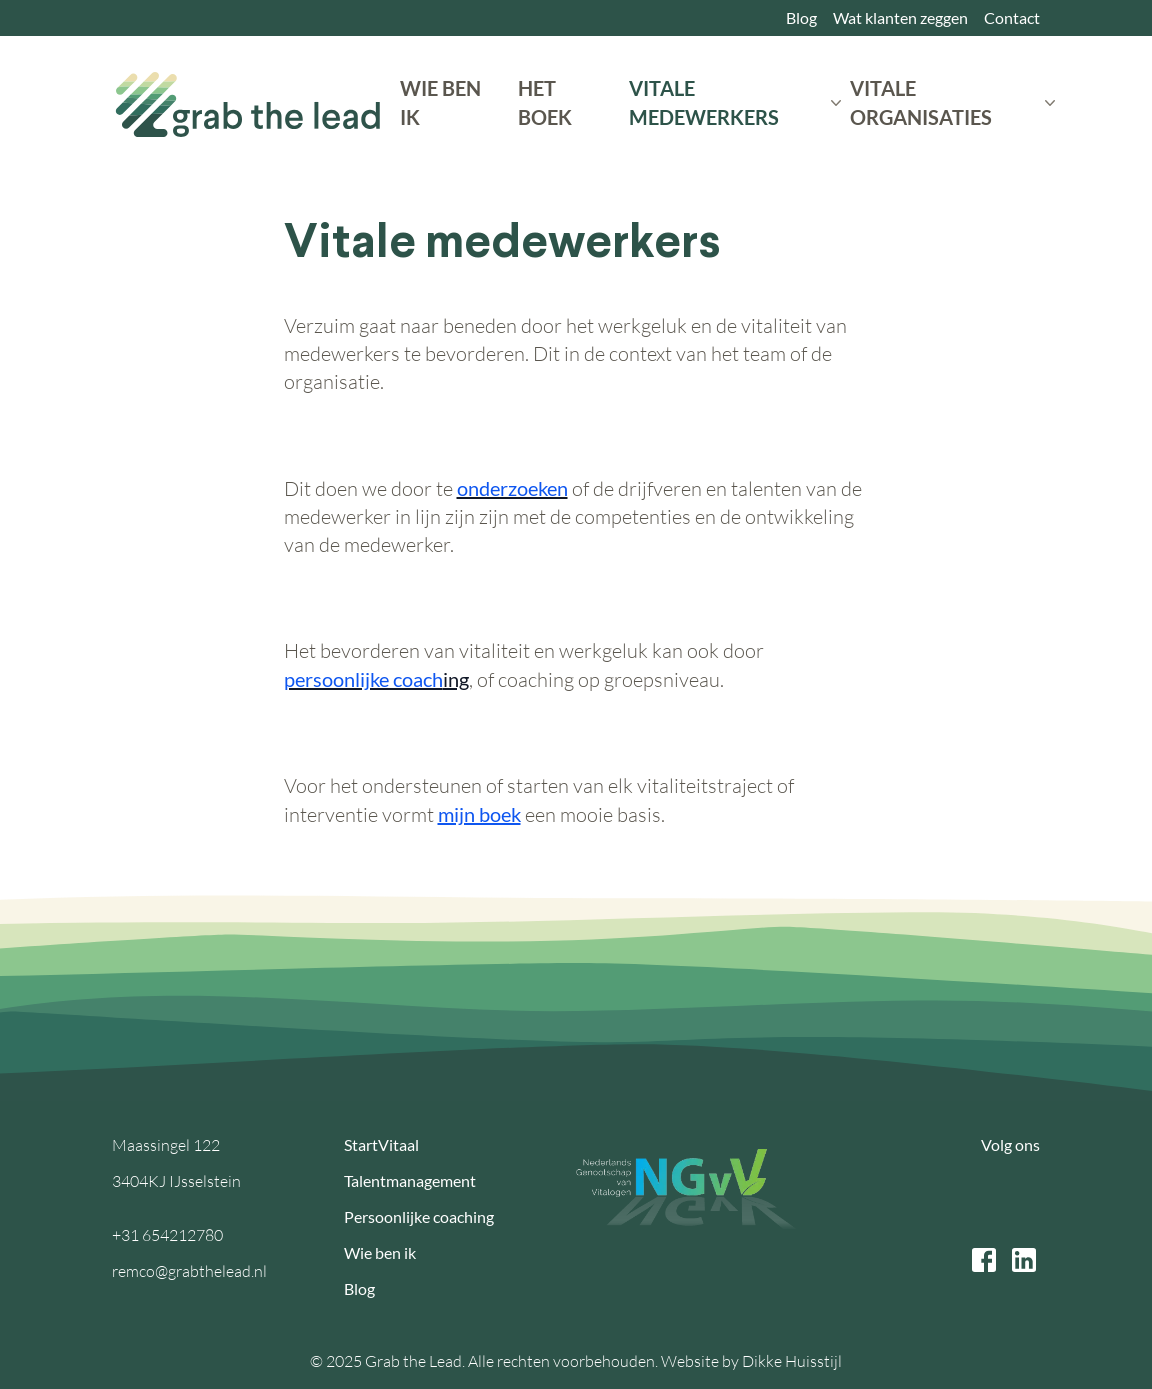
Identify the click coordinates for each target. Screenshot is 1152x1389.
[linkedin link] (1024, 1260)
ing (376, 679)
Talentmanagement (410, 1180)
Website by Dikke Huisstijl (751, 1361)
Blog (801, 17)
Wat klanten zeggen (900, 17)
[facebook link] (984, 1260)
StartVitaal (381, 1144)
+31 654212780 (167, 1235)
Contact (1012, 17)
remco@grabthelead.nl (189, 1271)
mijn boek (479, 814)
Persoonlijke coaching (419, 1216)
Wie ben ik (380, 1252)
